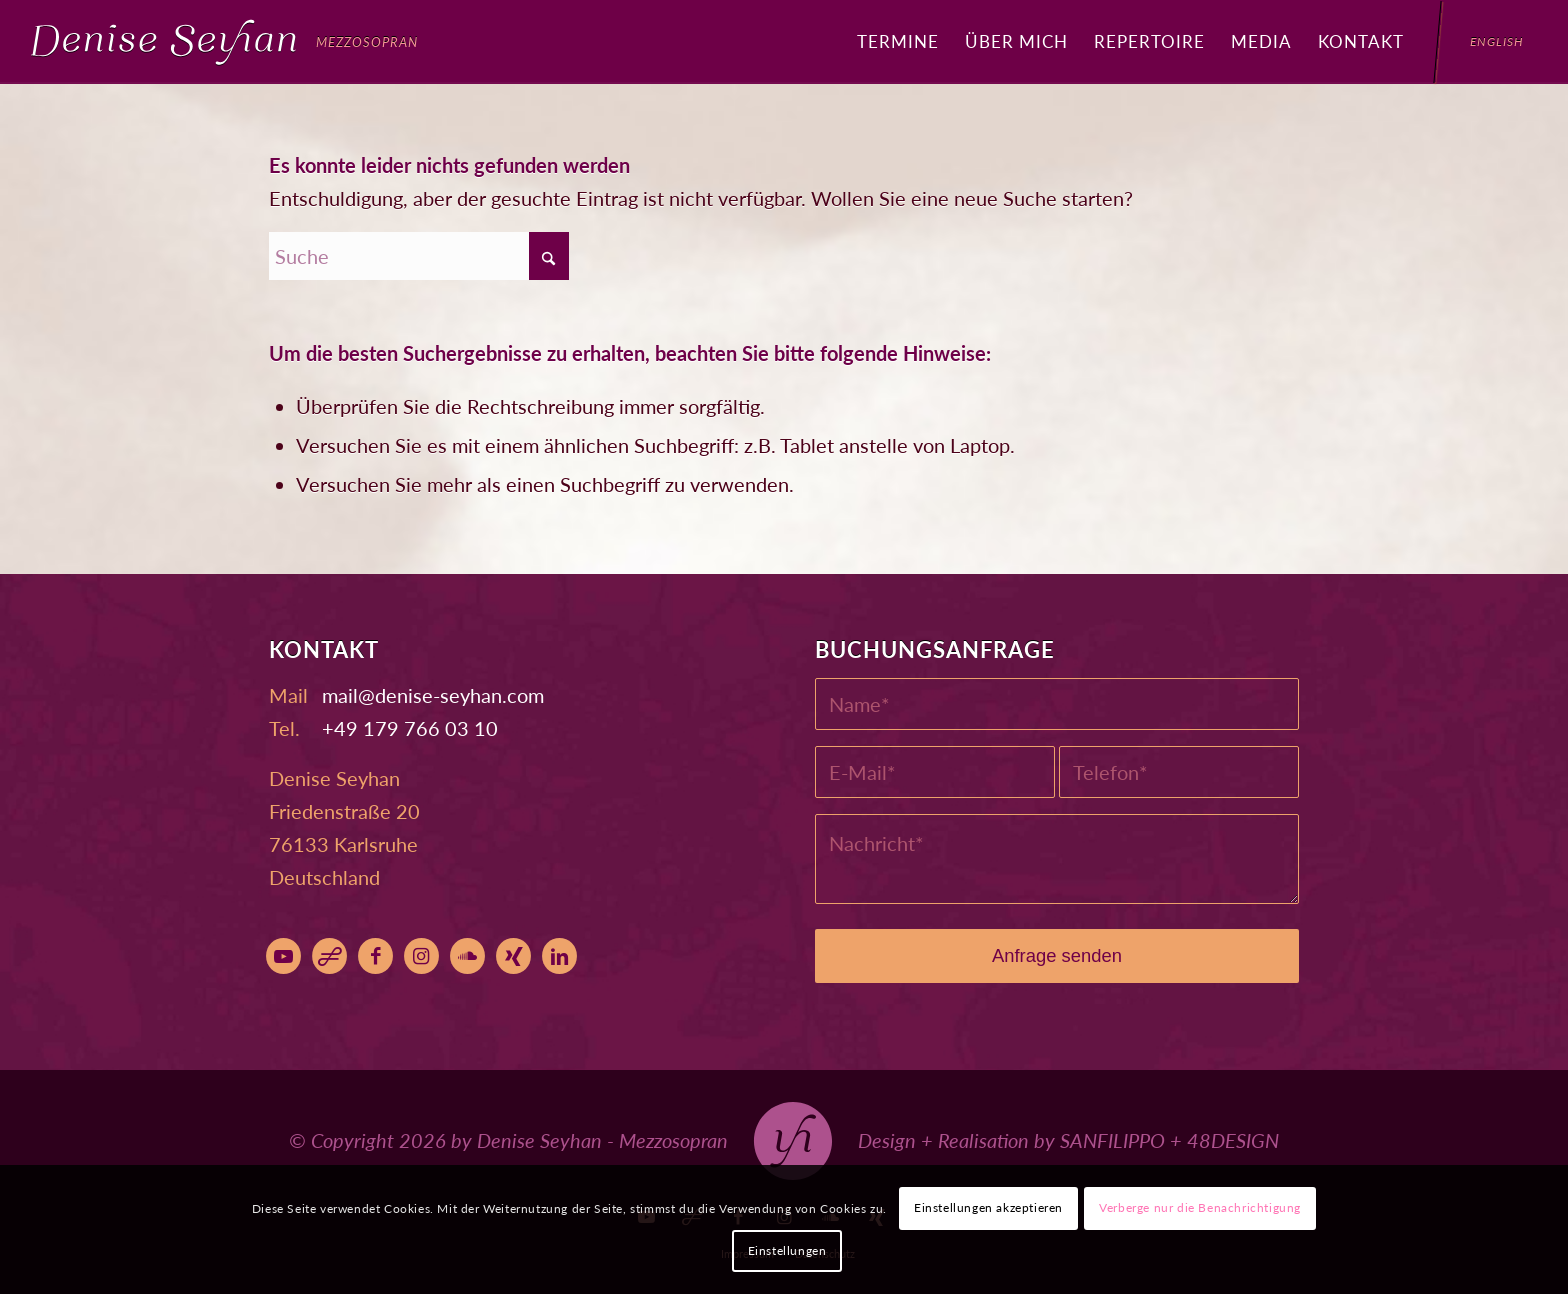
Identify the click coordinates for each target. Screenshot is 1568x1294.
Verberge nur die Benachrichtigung (1200, 1207)
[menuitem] (898, 42)
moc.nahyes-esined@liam (433, 695)
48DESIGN (1233, 1140)
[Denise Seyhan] (224, 42)
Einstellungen (787, 1250)
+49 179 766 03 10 (410, 728)
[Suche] (419, 256)
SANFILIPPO (1112, 1140)
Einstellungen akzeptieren (988, 1207)
